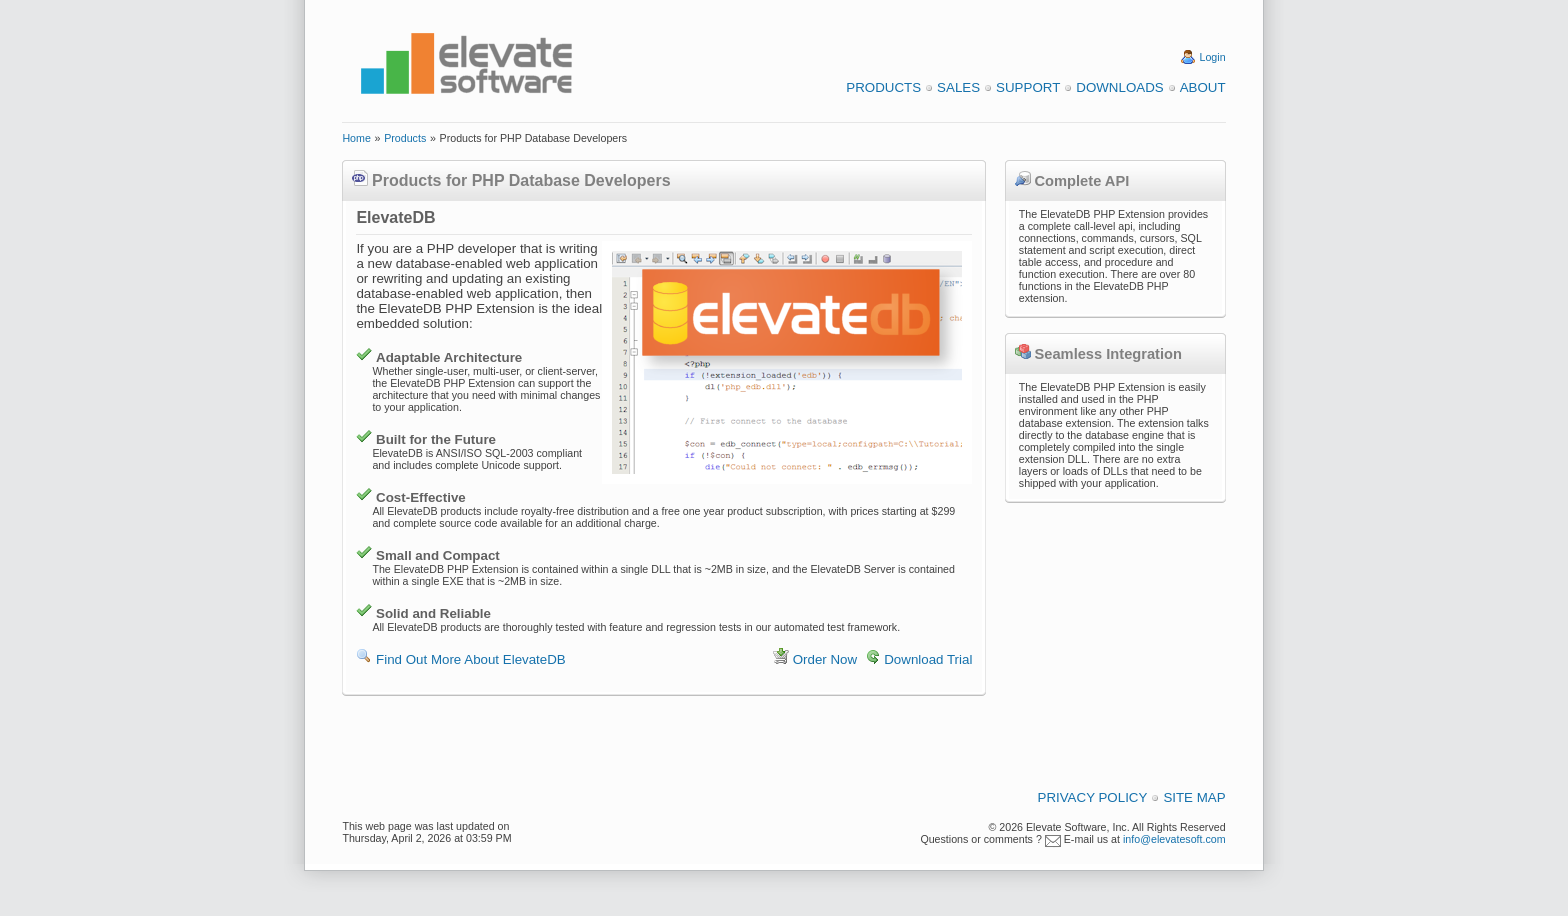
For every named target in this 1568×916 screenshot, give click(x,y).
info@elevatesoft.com (1174, 839)
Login (1213, 57)
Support (1028, 87)
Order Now (825, 659)
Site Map (1194, 797)
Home (356, 138)
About (1203, 87)
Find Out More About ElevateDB (471, 659)
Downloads (1119, 87)
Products (883, 87)
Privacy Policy (1093, 797)
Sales (958, 87)
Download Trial (928, 659)
